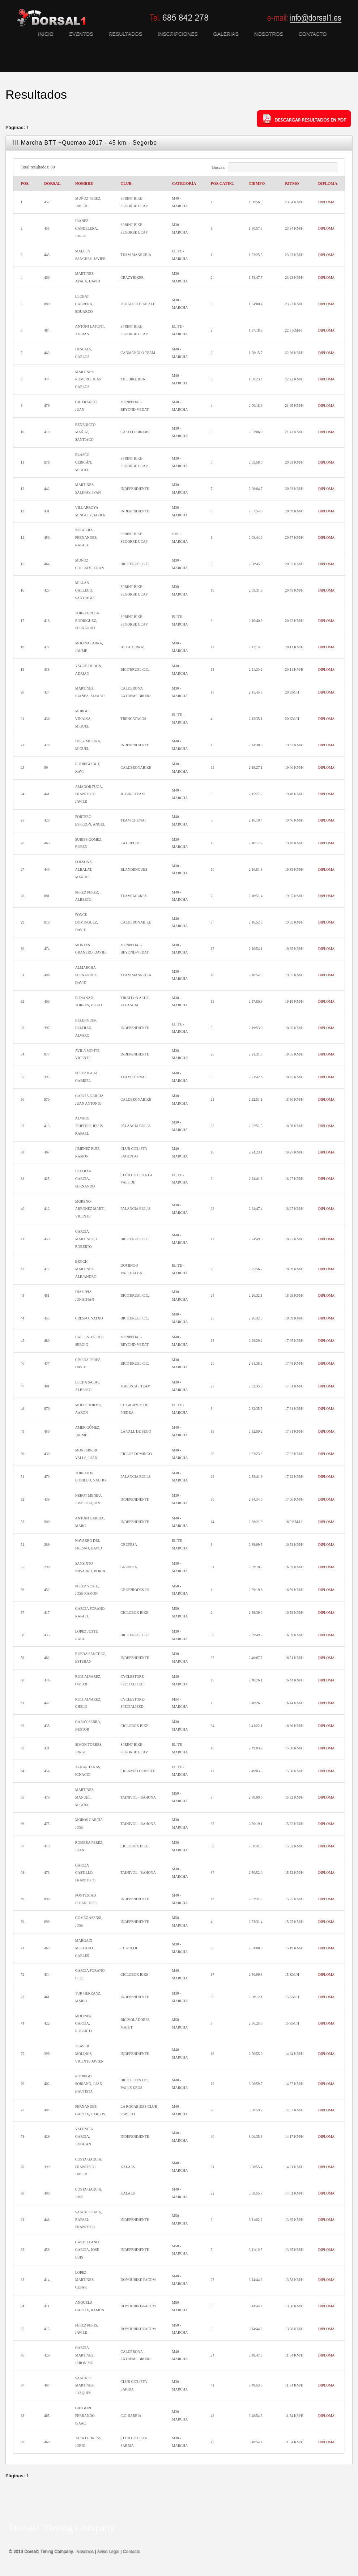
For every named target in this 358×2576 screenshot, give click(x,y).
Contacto (131, 2551)
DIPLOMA (326, 202)
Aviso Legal (108, 2551)
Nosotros (85, 2551)
